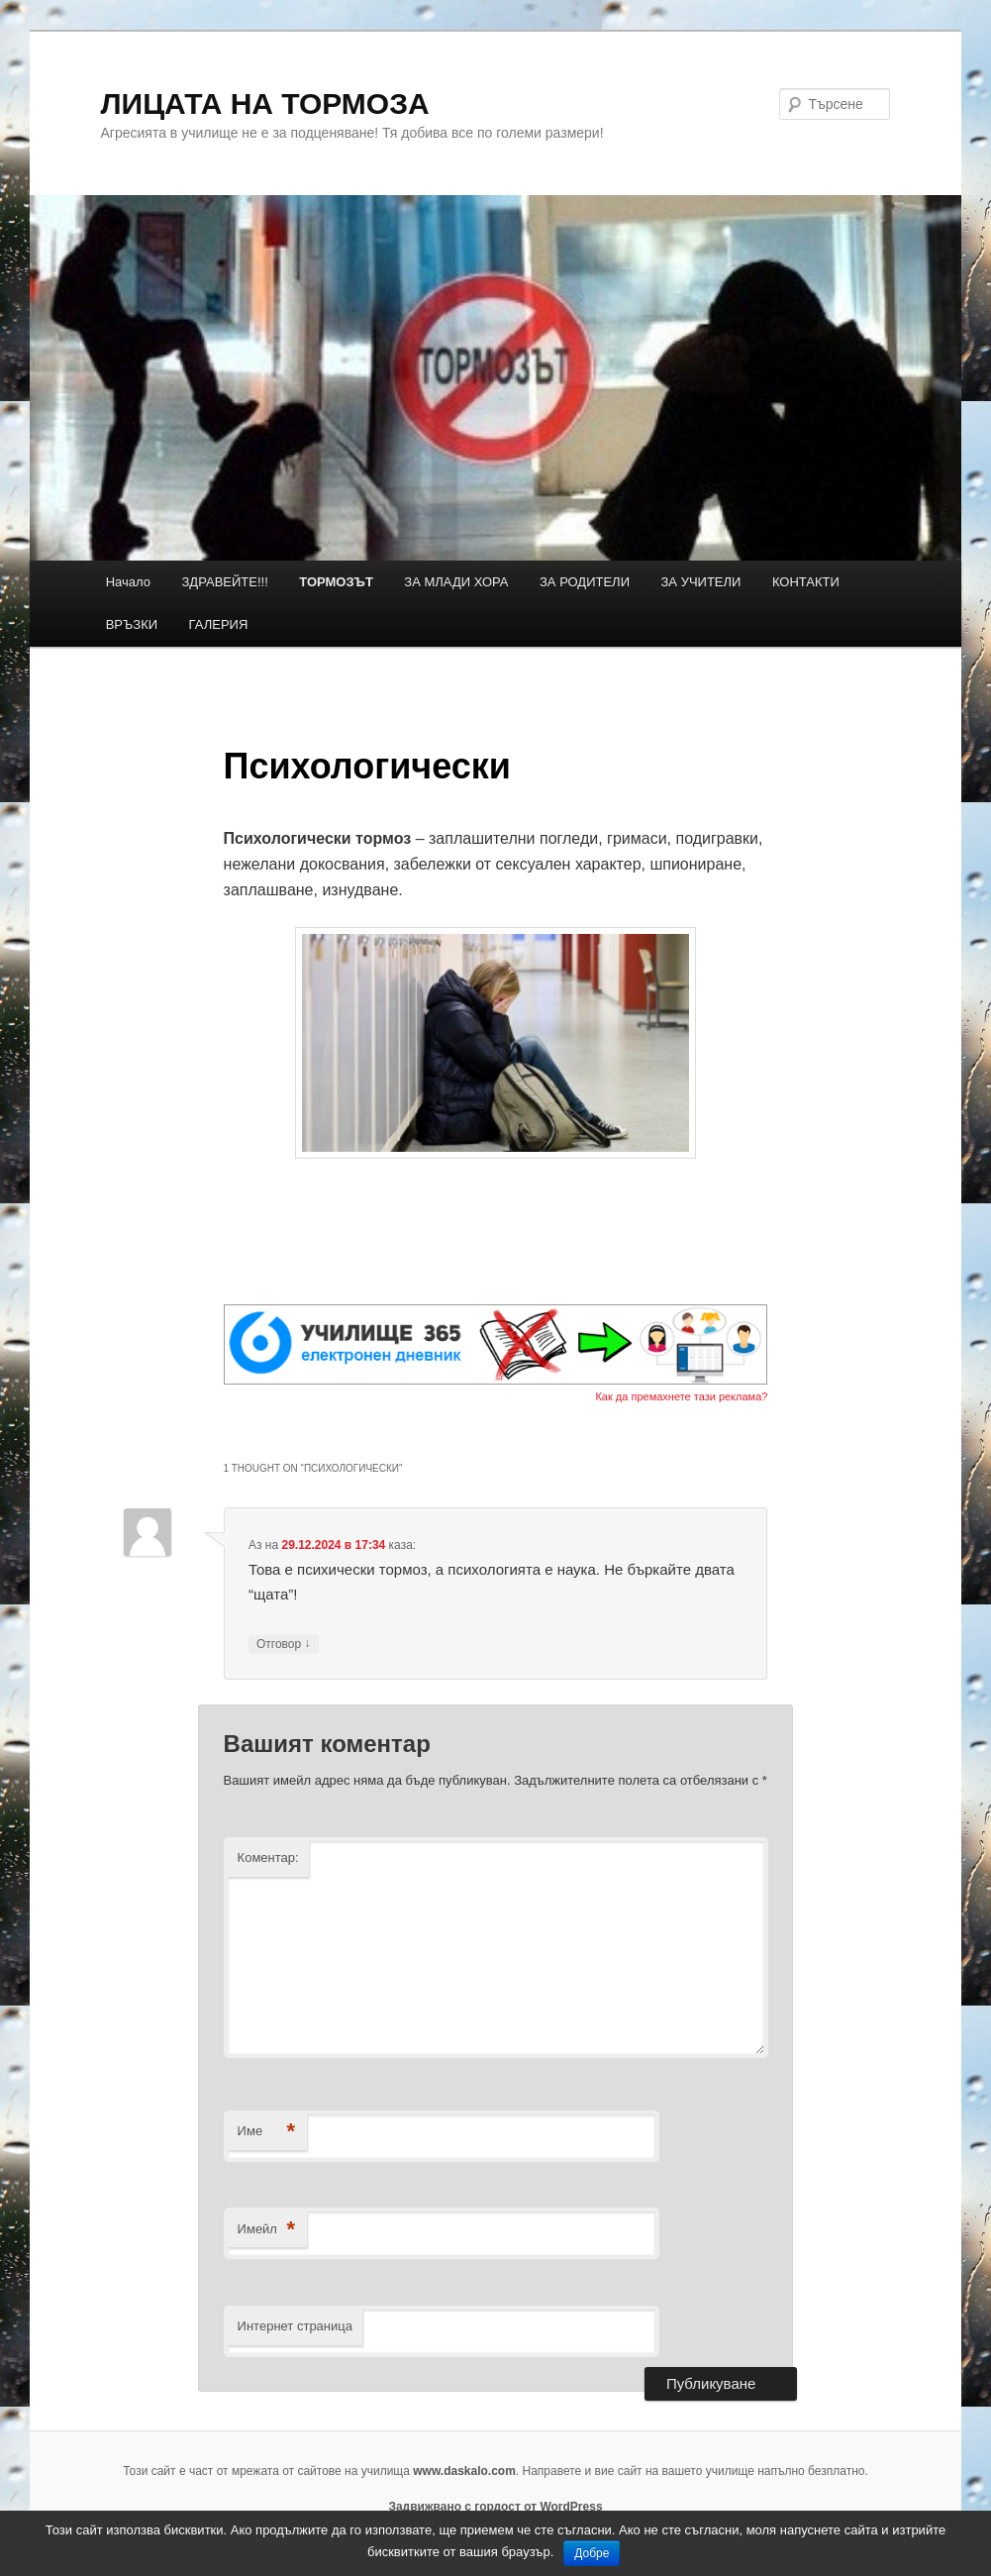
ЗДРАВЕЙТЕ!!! (225, 581)
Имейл (267, 2229)
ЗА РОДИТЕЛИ (585, 581)
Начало (128, 581)
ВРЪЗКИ (131, 624)
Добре (591, 2553)
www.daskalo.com (464, 2471)
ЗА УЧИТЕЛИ (701, 581)
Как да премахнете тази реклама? (681, 1396)
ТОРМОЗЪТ (336, 581)
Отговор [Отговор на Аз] (283, 1644)
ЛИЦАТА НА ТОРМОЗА (265, 103)
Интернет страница (295, 2325)
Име (267, 2131)
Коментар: (268, 1857)
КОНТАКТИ (806, 581)
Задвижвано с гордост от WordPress (495, 2507)
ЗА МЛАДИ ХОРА (456, 581)
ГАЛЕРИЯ (218, 624)
